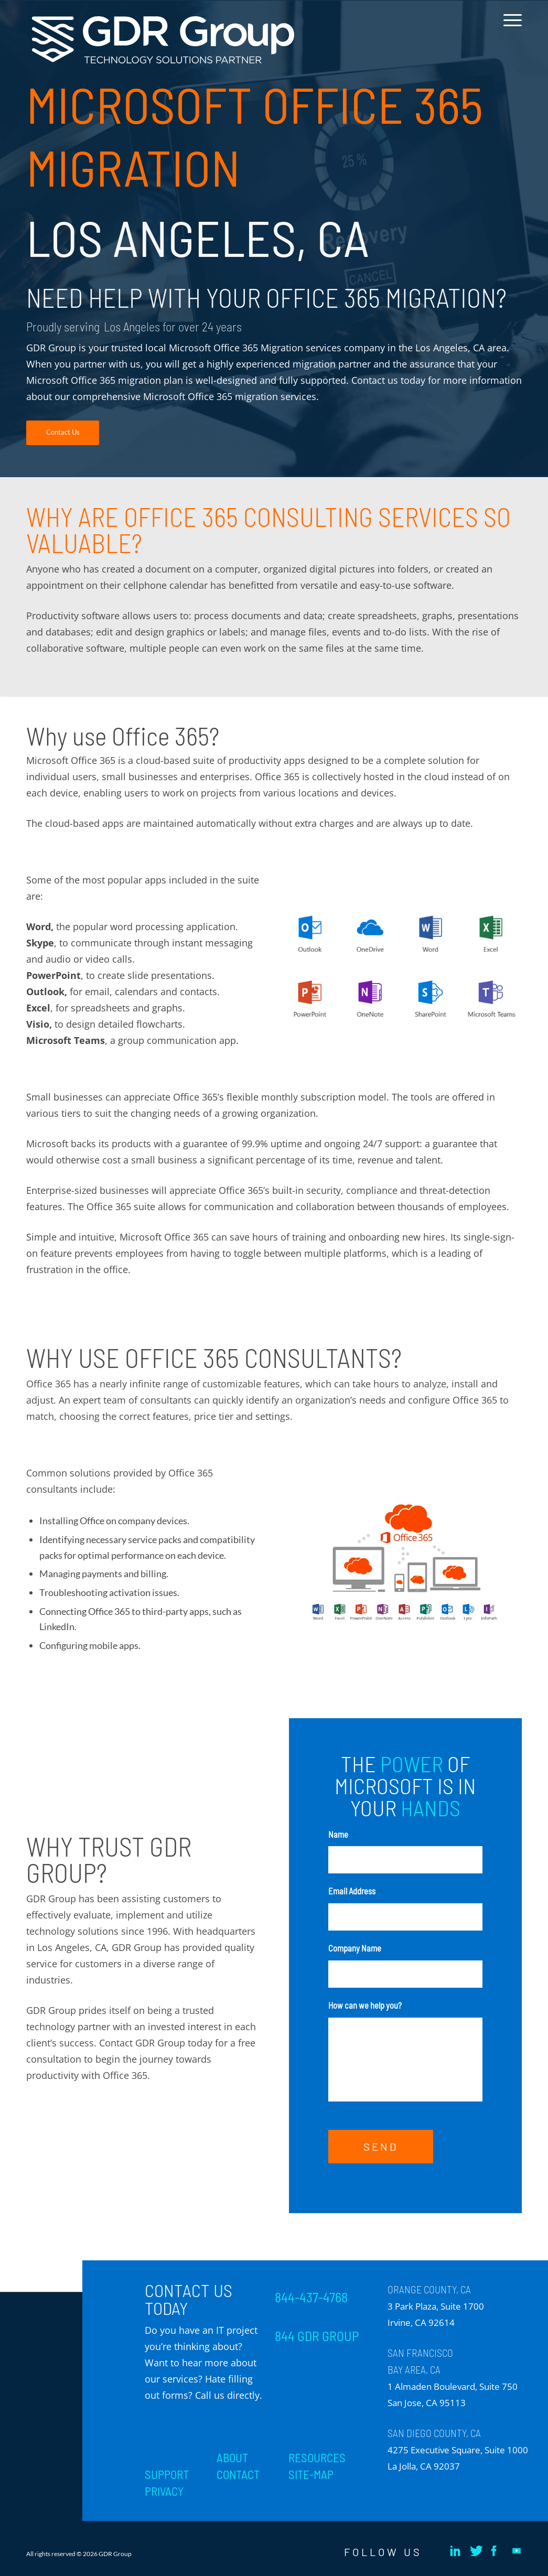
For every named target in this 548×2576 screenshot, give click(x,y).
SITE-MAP (311, 2474)
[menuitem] (509, 28)
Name (341, 1834)
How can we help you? (365, 2005)
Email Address (355, 1890)
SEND (380, 2146)
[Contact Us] (62, 433)
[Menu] (509, 28)
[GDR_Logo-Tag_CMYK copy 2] (163, 40)
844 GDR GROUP (317, 2336)
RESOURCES (317, 2457)
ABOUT (232, 2457)
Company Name (354, 1948)
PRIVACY (164, 2491)
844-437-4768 (311, 2297)
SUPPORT (167, 2474)
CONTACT (238, 2474)
